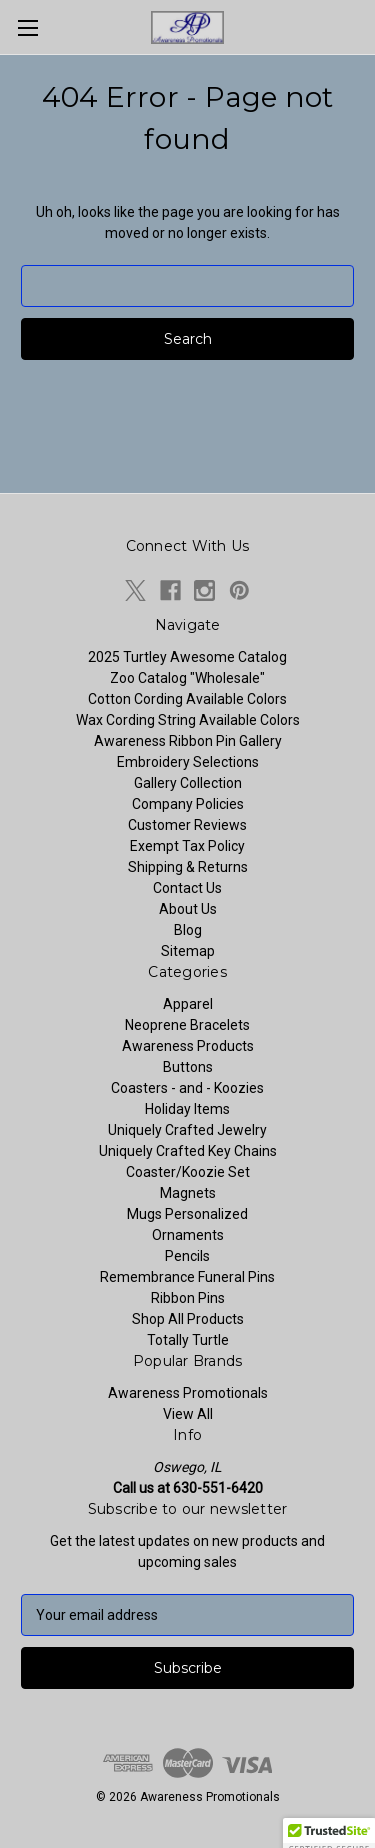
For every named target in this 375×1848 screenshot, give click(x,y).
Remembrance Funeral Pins (187, 1277)
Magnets (188, 1193)
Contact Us (187, 888)
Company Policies (188, 804)
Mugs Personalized (187, 1214)
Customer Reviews (187, 825)
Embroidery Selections (188, 762)
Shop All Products (188, 1319)
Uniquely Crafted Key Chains (188, 1151)
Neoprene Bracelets (187, 1025)
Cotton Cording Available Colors (187, 699)
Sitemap (188, 951)
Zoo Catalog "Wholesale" (187, 678)
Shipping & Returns (188, 867)
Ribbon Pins (188, 1298)
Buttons (188, 1067)
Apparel (188, 1004)
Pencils (187, 1256)
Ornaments (188, 1235)
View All (188, 1414)
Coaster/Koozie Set (188, 1172)
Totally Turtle (188, 1340)
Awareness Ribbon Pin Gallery (188, 741)
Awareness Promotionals (188, 1393)
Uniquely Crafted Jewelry (187, 1130)
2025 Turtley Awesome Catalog (187, 657)
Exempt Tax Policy (187, 846)
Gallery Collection (188, 783)
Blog (188, 930)
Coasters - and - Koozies (187, 1088)
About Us (188, 909)
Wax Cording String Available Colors (188, 720)
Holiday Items (187, 1109)
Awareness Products (188, 1046)
